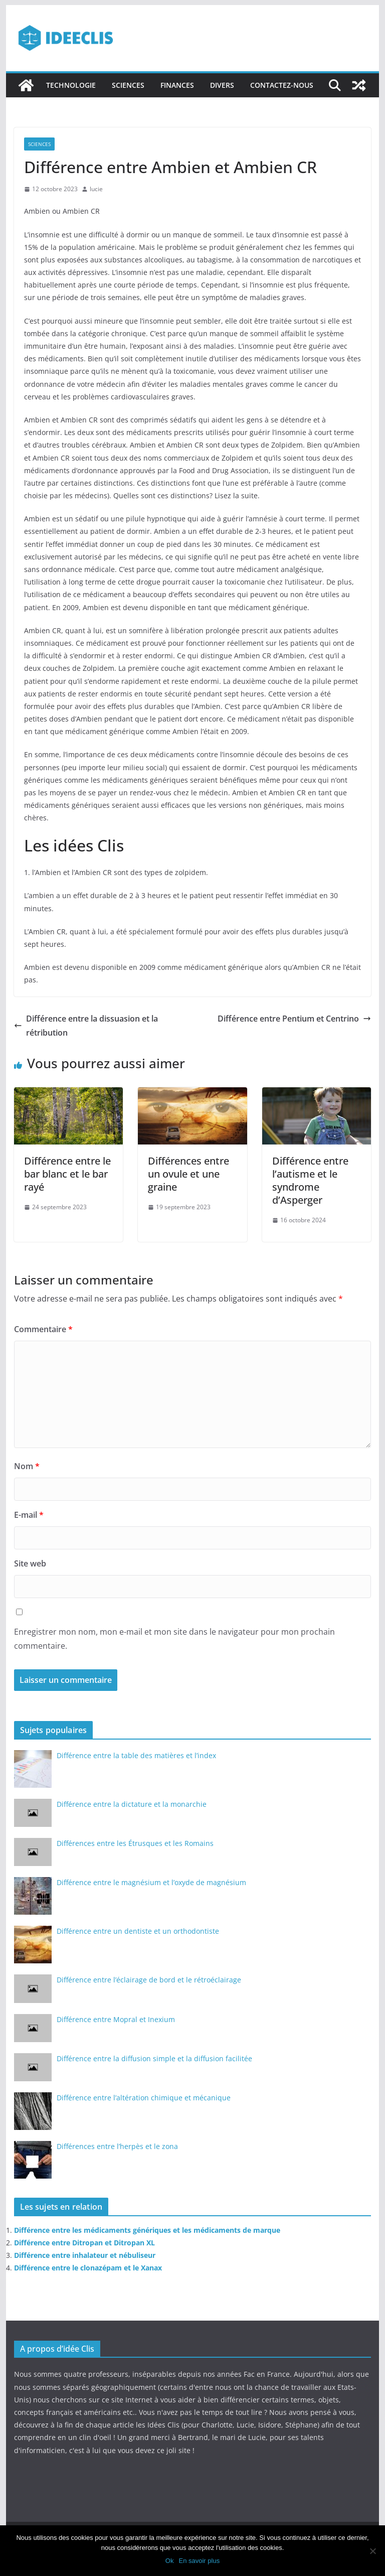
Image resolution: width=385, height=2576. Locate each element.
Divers (222, 85)
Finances (177, 85)
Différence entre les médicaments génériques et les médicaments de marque (147, 2230)
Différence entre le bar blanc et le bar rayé (67, 1174)
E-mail (29, 1514)
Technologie (71, 85)
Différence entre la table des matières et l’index (136, 1755)
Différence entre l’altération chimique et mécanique (144, 2097)
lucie (96, 189)
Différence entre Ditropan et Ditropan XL (84, 2242)
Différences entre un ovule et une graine (188, 1174)
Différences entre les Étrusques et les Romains (135, 1843)
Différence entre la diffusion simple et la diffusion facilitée (154, 2058)
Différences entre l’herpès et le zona (117, 2146)
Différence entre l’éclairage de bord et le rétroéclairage (149, 1979)
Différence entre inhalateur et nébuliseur (84, 2255)
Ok (169, 2560)
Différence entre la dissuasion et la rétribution (86, 1026)
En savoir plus (199, 2560)
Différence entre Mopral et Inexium (116, 2019)
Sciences (128, 85)
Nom (27, 1466)
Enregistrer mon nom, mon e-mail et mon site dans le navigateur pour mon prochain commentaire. (174, 1639)
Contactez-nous (281, 85)
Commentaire (43, 1329)
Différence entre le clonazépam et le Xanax (88, 2267)
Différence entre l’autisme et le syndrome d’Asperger (310, 1180)
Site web (30, 1563)
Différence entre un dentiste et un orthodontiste (138, 1931)
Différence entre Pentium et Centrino (294, 1018)
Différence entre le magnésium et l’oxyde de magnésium (151, 1882)
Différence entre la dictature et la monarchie (132, 1804)
